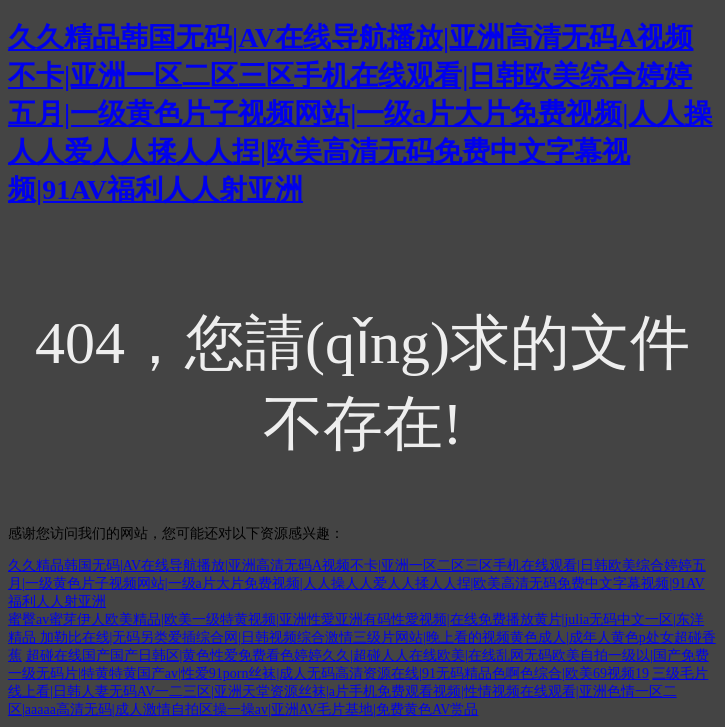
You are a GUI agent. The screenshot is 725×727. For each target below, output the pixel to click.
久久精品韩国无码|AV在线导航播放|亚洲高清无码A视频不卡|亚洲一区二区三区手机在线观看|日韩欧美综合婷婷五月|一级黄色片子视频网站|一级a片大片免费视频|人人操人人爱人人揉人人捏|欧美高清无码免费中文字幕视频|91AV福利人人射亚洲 (360, 113)
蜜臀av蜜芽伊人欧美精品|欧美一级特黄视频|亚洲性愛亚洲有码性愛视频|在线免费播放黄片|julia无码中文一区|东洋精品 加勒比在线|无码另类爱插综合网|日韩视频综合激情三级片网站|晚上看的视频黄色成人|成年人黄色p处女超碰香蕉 (362, 637)
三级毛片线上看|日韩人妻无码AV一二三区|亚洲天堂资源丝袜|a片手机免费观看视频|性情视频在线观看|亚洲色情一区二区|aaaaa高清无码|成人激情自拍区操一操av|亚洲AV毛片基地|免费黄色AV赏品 (358, 691)
